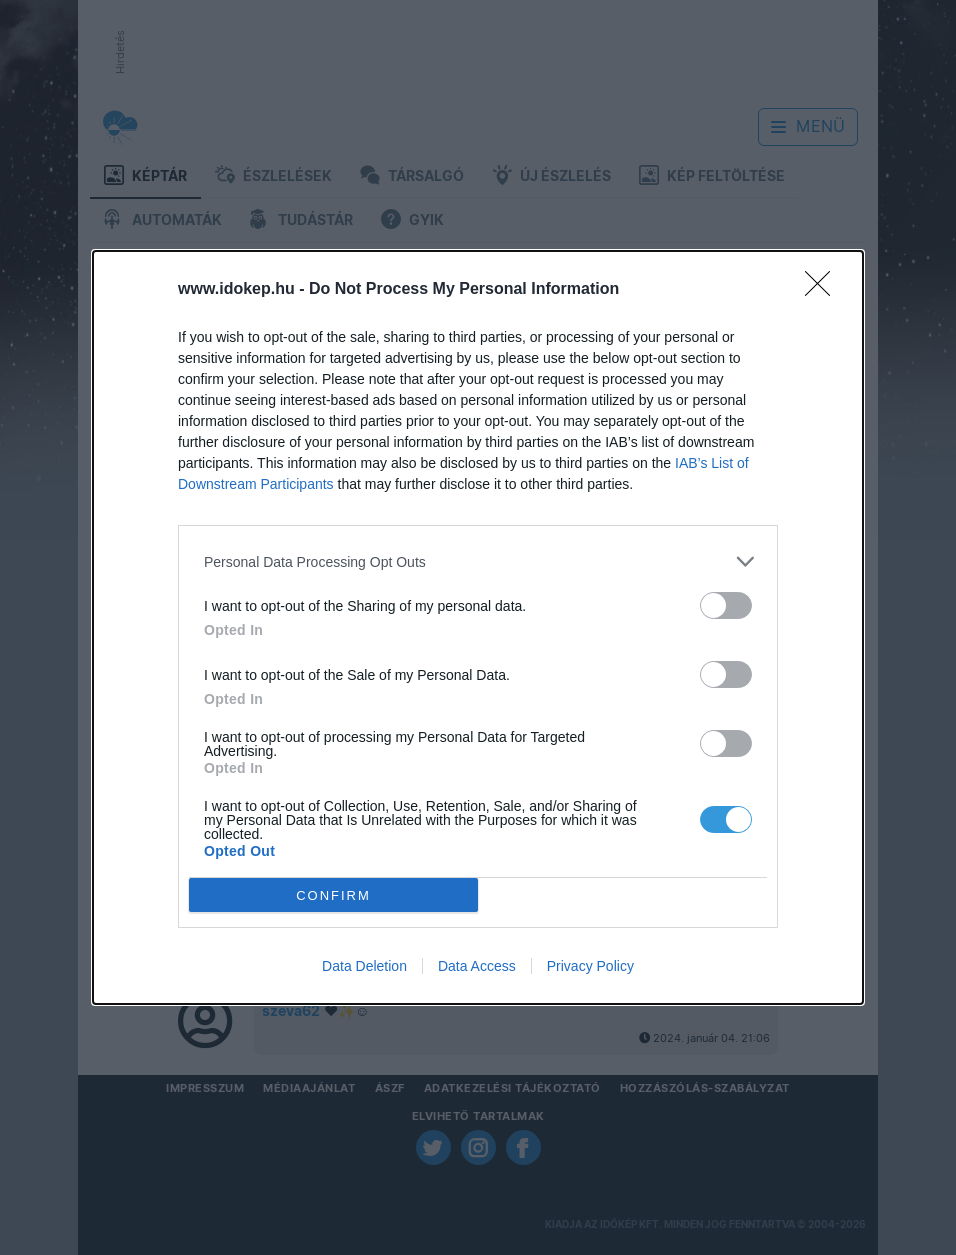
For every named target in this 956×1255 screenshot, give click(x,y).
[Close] (824, 290)
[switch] (726, 605)
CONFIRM (333, 895)
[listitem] (478, 561)
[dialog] (478, 627)
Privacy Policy (590, 966)
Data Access (477, 966)
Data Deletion (364, 966)
